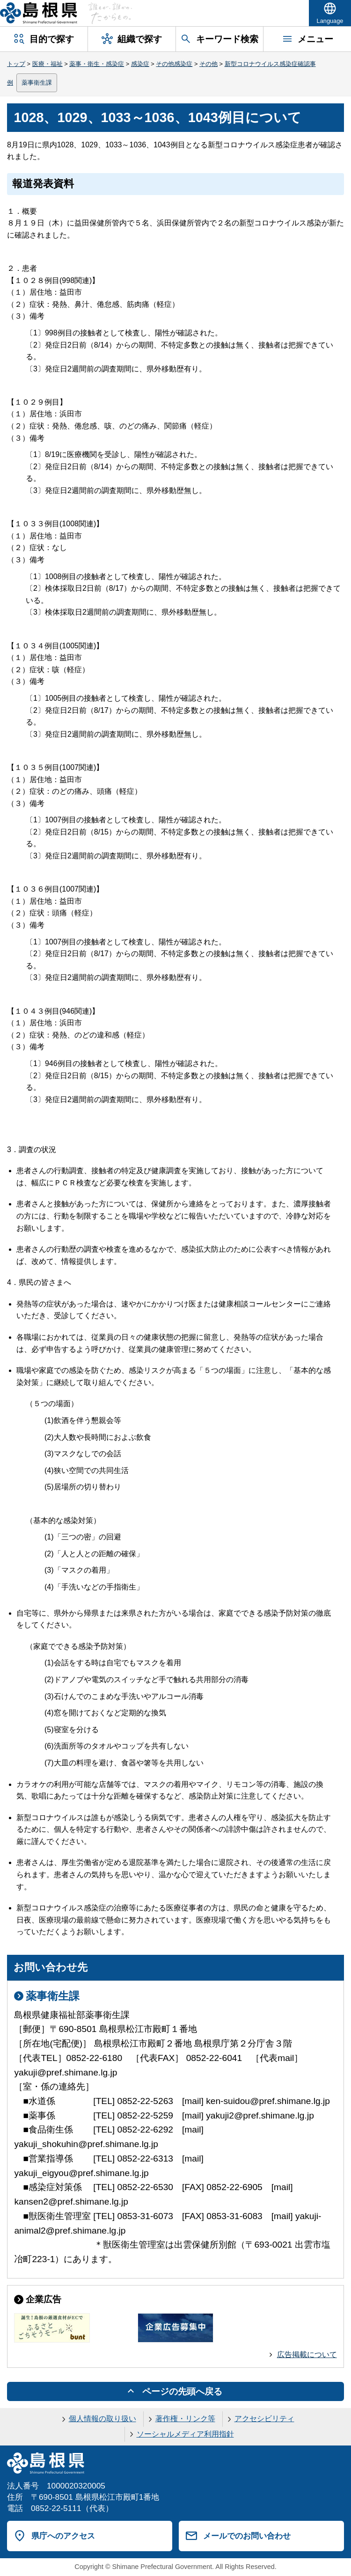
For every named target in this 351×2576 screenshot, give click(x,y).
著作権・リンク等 (185, 2419)
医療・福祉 (47, 63)
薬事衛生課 (37, 82)
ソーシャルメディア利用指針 (185, 2434)
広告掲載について (307, 2354)
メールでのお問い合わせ (247, 2535)
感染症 (140, 63)
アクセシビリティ (264, 2419)
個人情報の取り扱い (102, 2419)
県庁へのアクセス (63, 2535)
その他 (208, 63)
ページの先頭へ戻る (182, 2391)
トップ (16, 63)
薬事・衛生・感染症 (96, 63)
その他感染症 (174, 63)
